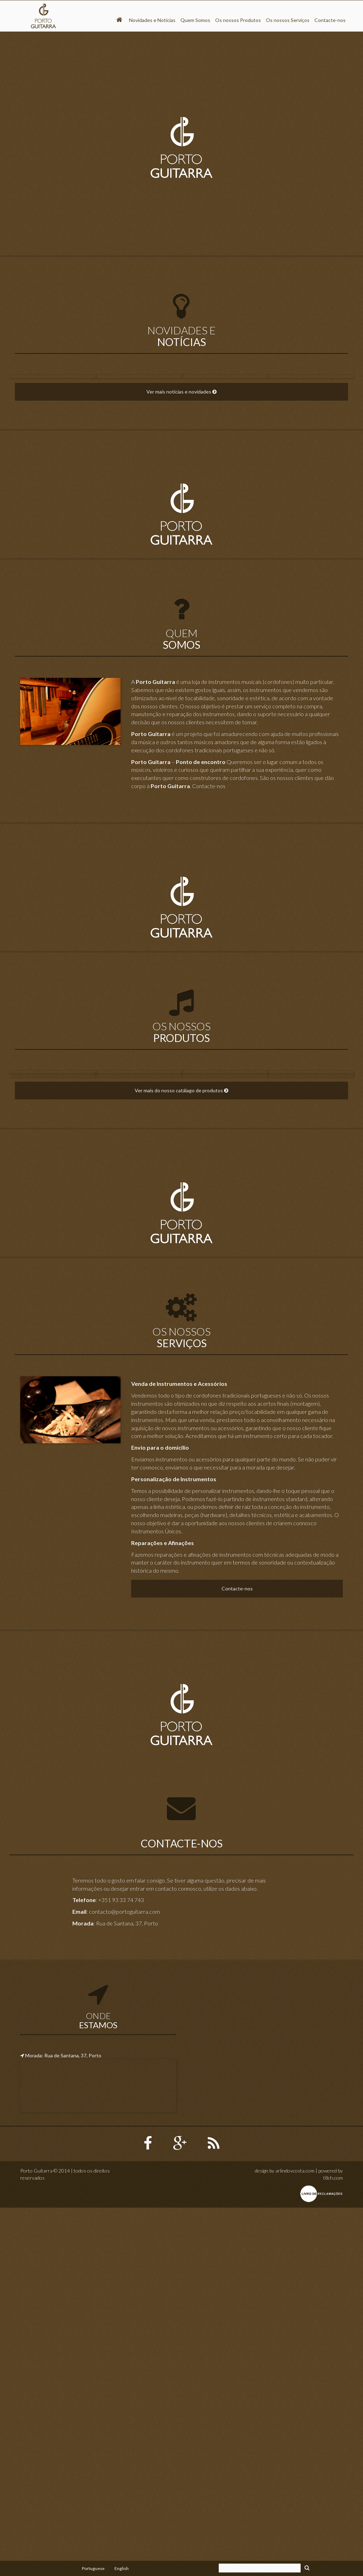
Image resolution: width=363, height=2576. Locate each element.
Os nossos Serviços (287, 20)
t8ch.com (333, 2546)
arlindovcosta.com (294, 2539)
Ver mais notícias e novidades (181, 515)
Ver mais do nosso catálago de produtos (181, 1459)
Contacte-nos (330, 20)
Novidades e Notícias (152, 20)
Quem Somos (195, 20)
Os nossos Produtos (238, 20)
